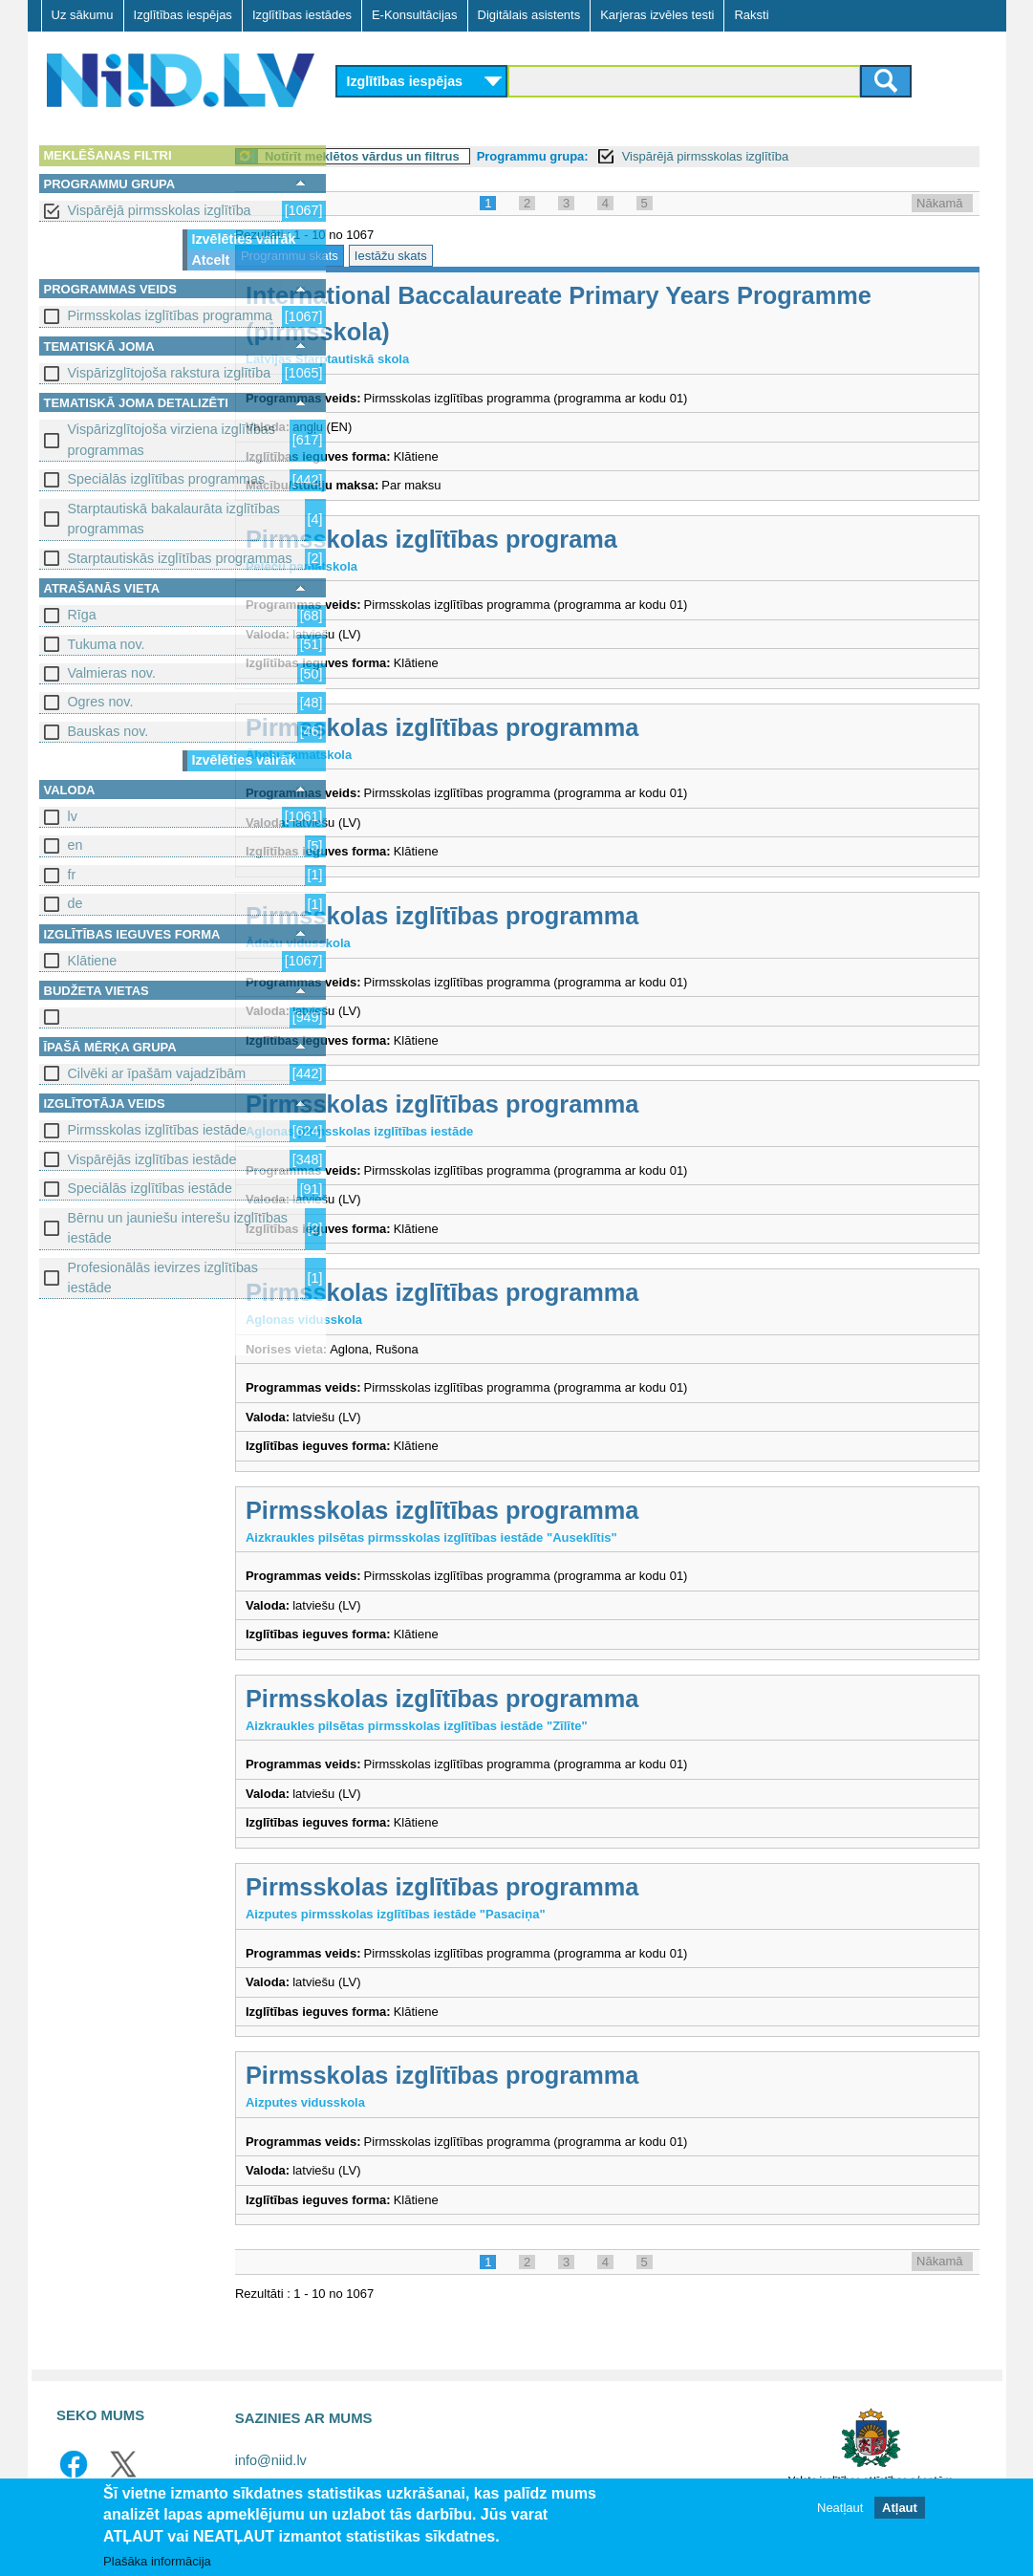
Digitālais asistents (529, 15)
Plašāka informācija (157, 2562)
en (75, 845)
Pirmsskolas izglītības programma (170, 315)
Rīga (82, 614)
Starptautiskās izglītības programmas (180, 558)
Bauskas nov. (108, 731)
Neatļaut (840, 2508)
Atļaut (899, 2508)
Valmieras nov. (112, 673)
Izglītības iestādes (302, 15)
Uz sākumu (83, 15)
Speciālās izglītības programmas (167, 479)
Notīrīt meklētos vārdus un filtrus (468, 156)
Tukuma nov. (106, 644)
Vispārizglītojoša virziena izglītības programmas (171, 439)
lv (72, 816)
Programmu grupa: (638, 156)
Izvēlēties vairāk (244, 239)
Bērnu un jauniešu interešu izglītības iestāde (178, 1227)
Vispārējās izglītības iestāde (152, 1159)
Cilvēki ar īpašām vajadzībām (157, 1073)
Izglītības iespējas (183, 15)
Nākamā (939, 203)
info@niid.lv (271, 2460)
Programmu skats (395, 256)
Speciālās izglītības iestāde (150, 1188)
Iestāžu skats (496, 256)
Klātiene (93, 960)
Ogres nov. (101, 701)
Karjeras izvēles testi (657, 15)
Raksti (751, 15)
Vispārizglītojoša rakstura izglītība (169, 372)
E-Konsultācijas (415, 15)
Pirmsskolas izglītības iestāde (157, 1129)
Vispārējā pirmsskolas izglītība (159, 210)
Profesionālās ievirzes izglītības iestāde (163, 1277)
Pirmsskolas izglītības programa (537, 539)
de (75, 903)
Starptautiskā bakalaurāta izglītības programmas (174, 518)
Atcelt (211, 260)
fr (72, 874)
